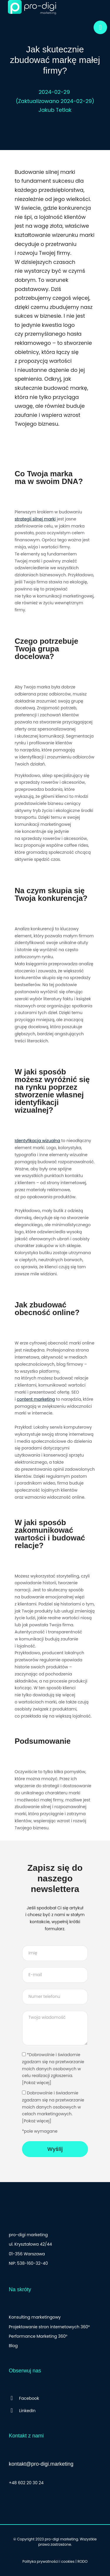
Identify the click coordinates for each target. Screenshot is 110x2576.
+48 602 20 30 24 (26, 2483)
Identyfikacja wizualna (37, 1141)
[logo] (32, 7)
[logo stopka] (32, 2216)
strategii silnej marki (35, 519)
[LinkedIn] (55, 2410)
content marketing (36, 1399)
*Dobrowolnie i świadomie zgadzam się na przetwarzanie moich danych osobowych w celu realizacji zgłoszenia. (55, 2069)
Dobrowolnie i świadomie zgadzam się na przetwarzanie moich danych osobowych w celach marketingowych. (55, 2107)
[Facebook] (55, 2398)
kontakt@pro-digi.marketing (41, 2464)
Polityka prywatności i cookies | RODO (54, 2561)
